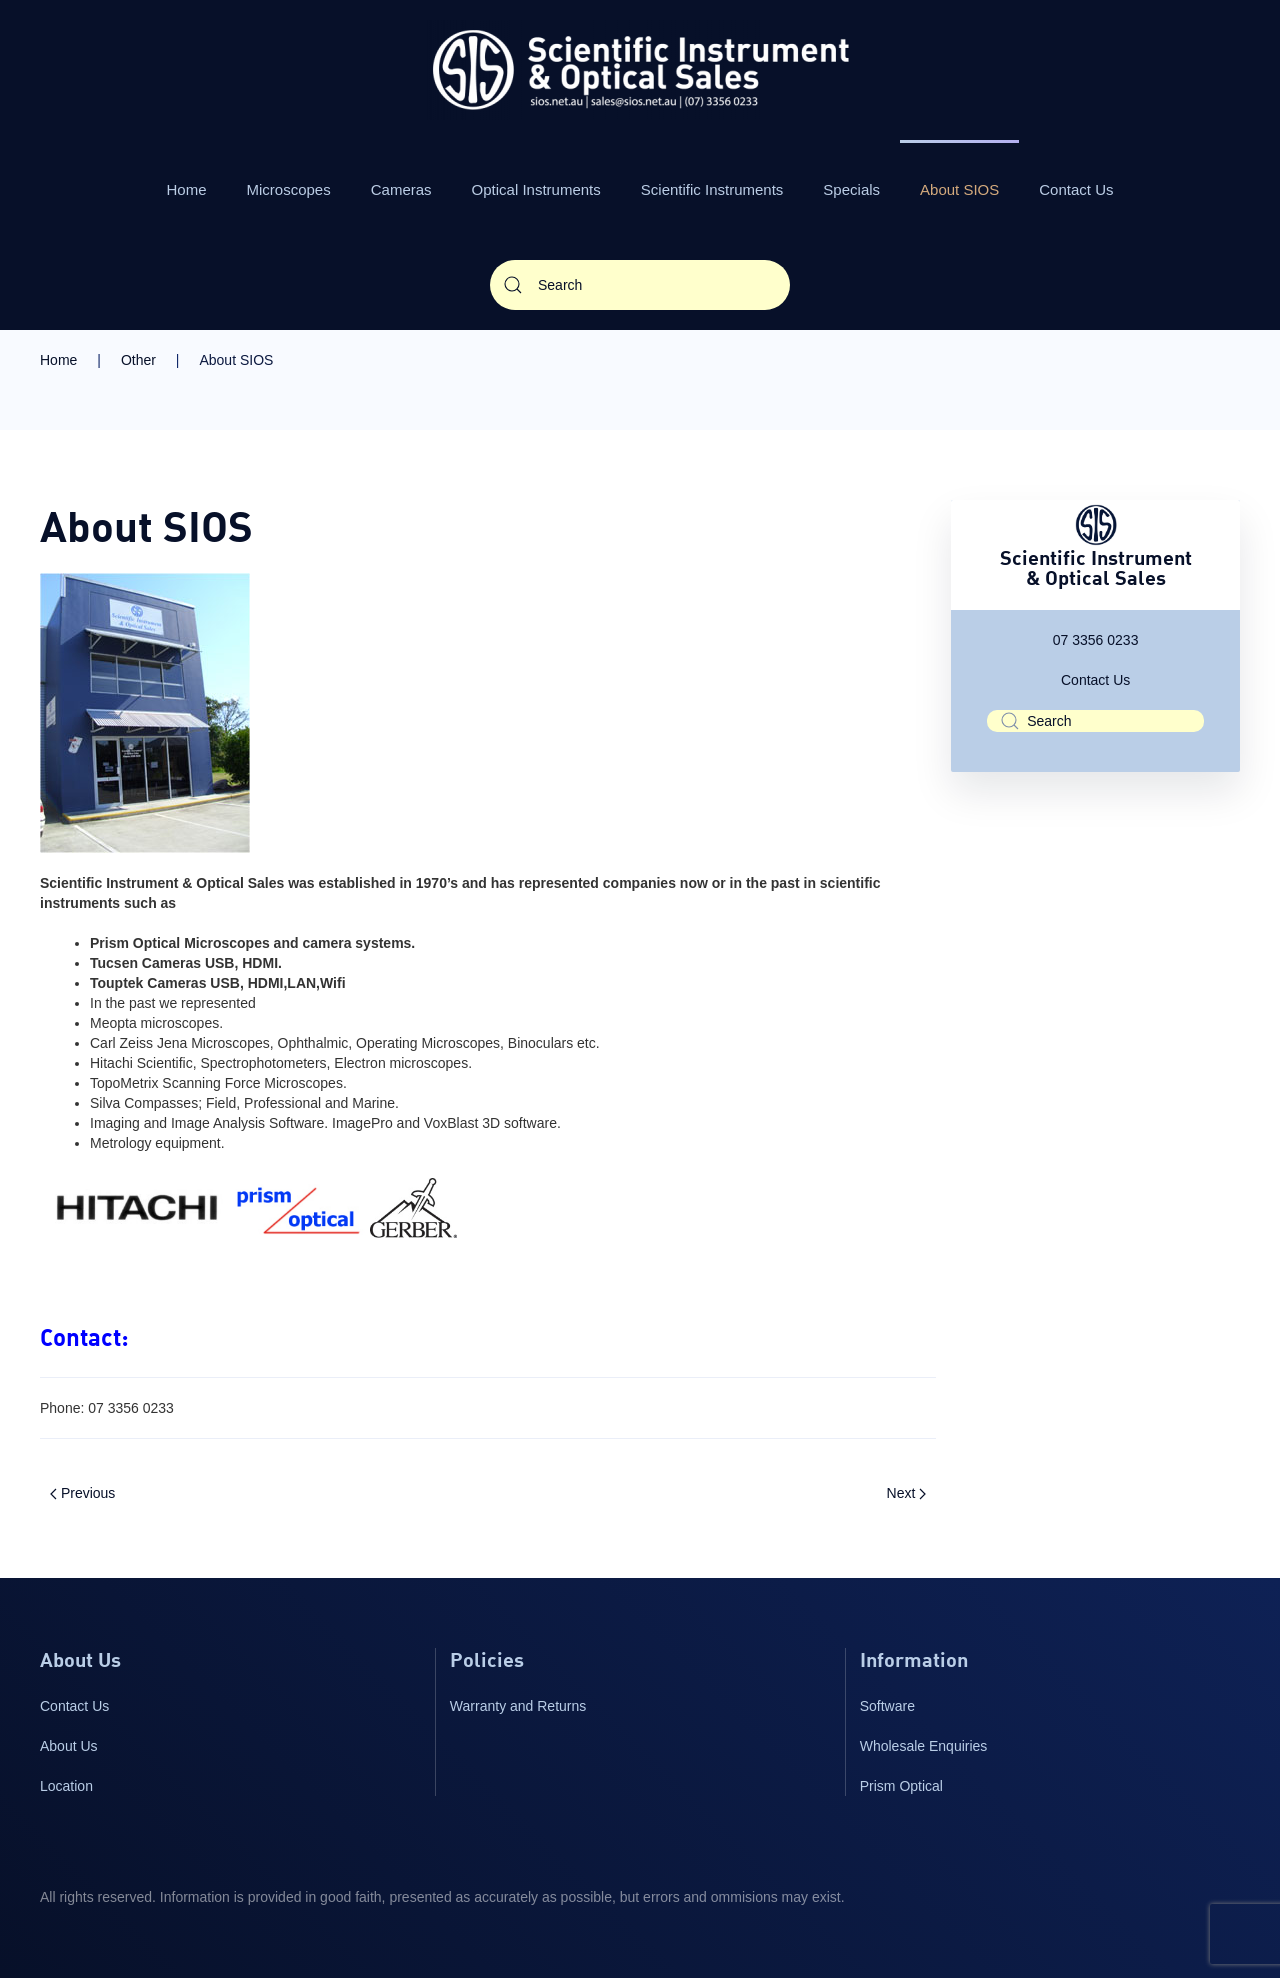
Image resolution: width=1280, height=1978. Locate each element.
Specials (851, 189)
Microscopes (289, 189)
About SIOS (959, 189)
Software (887, 1706)
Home (187, 189)
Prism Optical (901, 1786)
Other (138, 360)
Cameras (401, 189)
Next (907, 1493)
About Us (69, 1746)
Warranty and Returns (518, 1706)
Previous (82, 1493)
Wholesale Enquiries (924, 1746)
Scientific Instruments (712, 189)
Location (66, 1786)
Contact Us (1076, 189)
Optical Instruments (536, 189)
